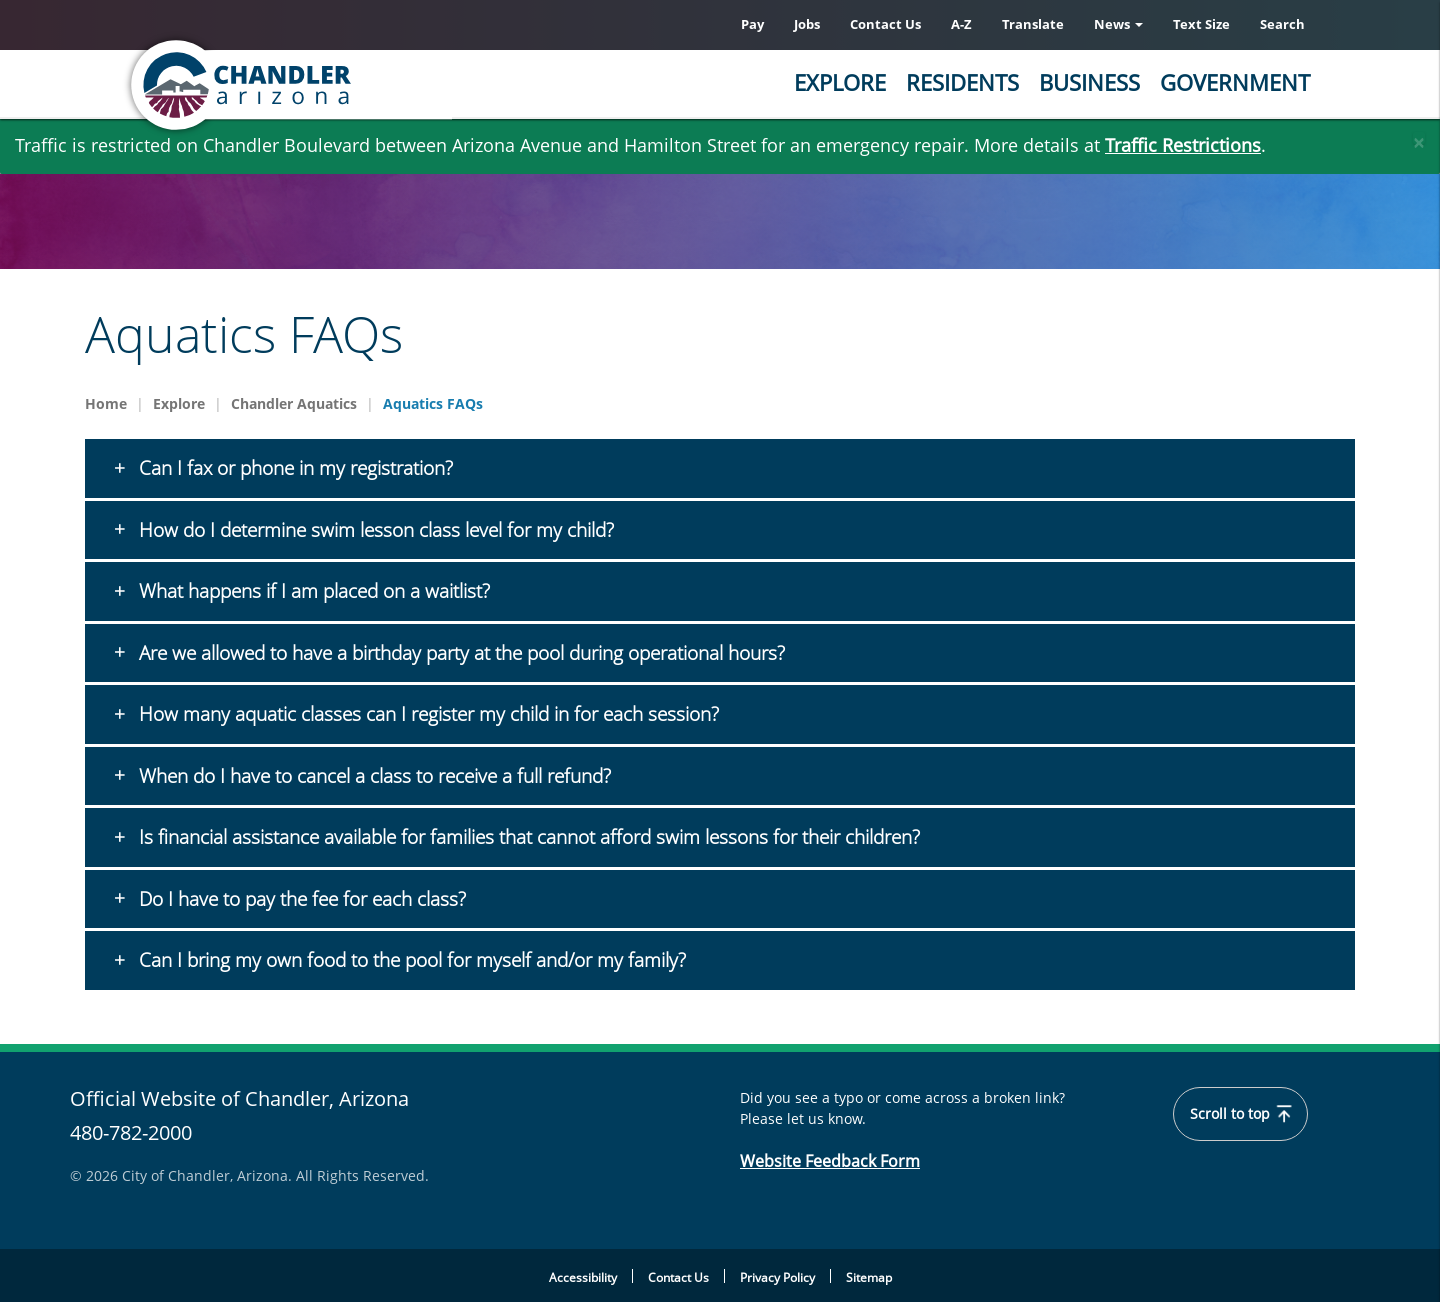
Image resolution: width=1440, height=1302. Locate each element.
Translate (1033, 24)
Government (1235, 82)
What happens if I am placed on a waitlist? (312, 591)
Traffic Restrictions (1183, 145)
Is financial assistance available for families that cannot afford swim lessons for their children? (527, 837)
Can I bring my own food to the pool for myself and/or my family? (410, 960)
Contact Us (885, 24)
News (1118, 24)
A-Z (961, 24)
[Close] (1419, 138)
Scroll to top (1241, 1114)
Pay (752, 24)
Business (1089, 82)
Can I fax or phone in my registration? (293, 468)
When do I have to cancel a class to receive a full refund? (372, 776)
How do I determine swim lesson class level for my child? (374, 530)
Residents (962, 82)
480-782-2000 (131, 1132)
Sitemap (869, 1277)
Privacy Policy (777, 1277)
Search (1282, 24)
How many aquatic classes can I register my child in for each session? (426, 714)
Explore (840, 82)
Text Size (1201, 24)
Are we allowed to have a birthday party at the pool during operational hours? (459, 653)
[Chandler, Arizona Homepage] (320, 85)
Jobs (807, 24)
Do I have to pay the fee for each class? (300, 899)
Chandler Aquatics (294, 403)
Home (106, 403)
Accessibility (583, 1277)
